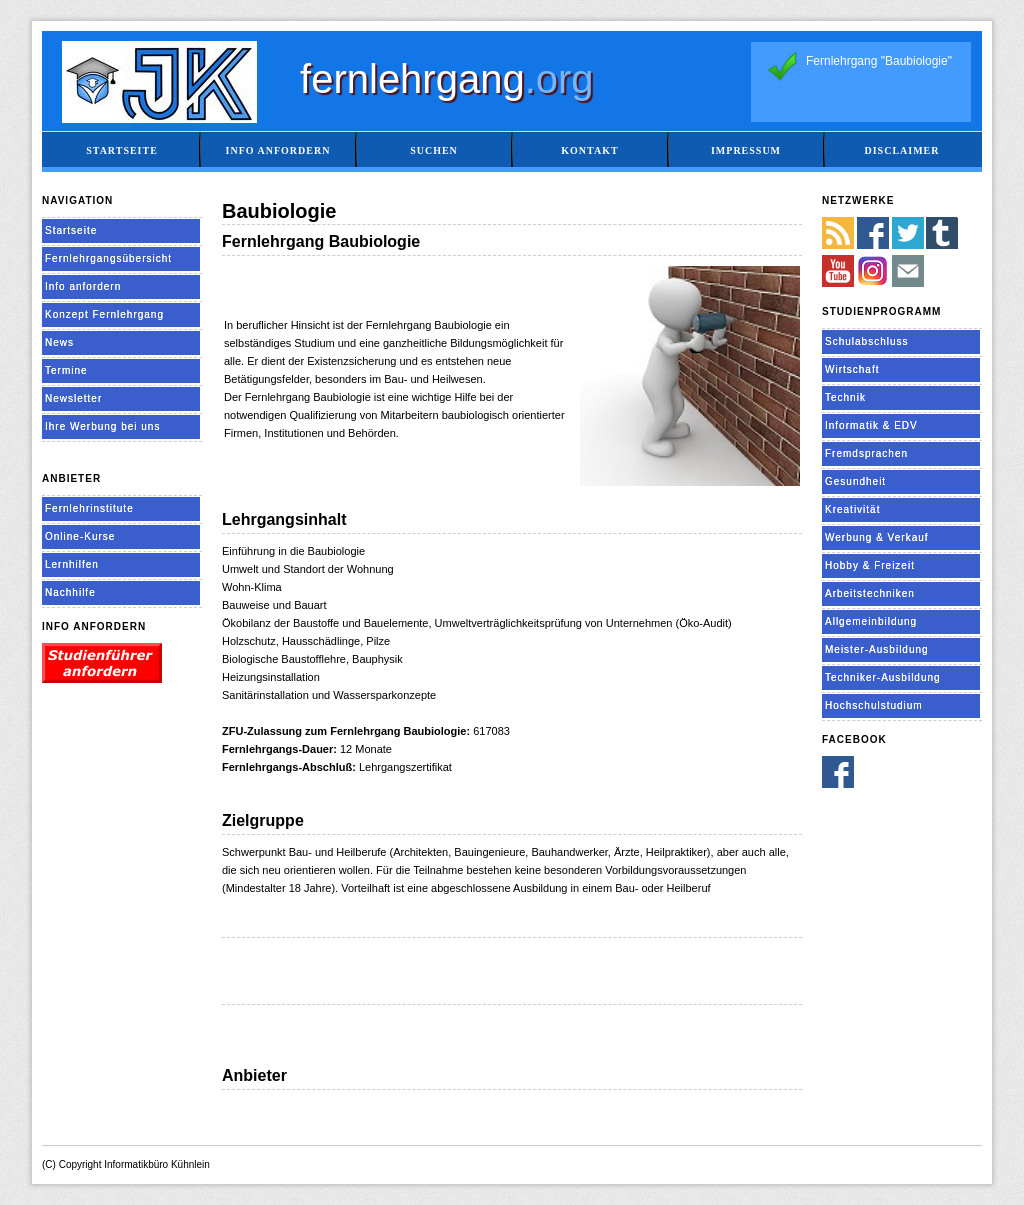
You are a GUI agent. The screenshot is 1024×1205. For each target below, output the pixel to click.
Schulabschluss (866, 341)
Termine (66, 370)
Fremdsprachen (866, 453)
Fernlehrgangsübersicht (108, 258)
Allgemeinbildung (871, 621)
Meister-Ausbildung (877, 649)
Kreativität (852, 509)
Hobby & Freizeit (870, 565)
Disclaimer (901, 150)
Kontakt (589, 150)
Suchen (434, 150)
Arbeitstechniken (870, 593)
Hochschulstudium (874, 705)
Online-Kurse (80, 536)
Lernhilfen (72, 564)
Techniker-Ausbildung (883, 677)
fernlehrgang (447, 79)
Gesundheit (855, 481)
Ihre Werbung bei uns (102, 426)
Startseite (122, 150)
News (59, 342)
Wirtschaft (852, 369)
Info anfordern (278, 150)
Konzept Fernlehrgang (104, 314)
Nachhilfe (70, 592)
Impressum (746, 150)
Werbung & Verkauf (877, 537)
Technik (845, 397)
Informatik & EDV (871, 425)
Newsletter (73, 398)
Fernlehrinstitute (89, 508)
